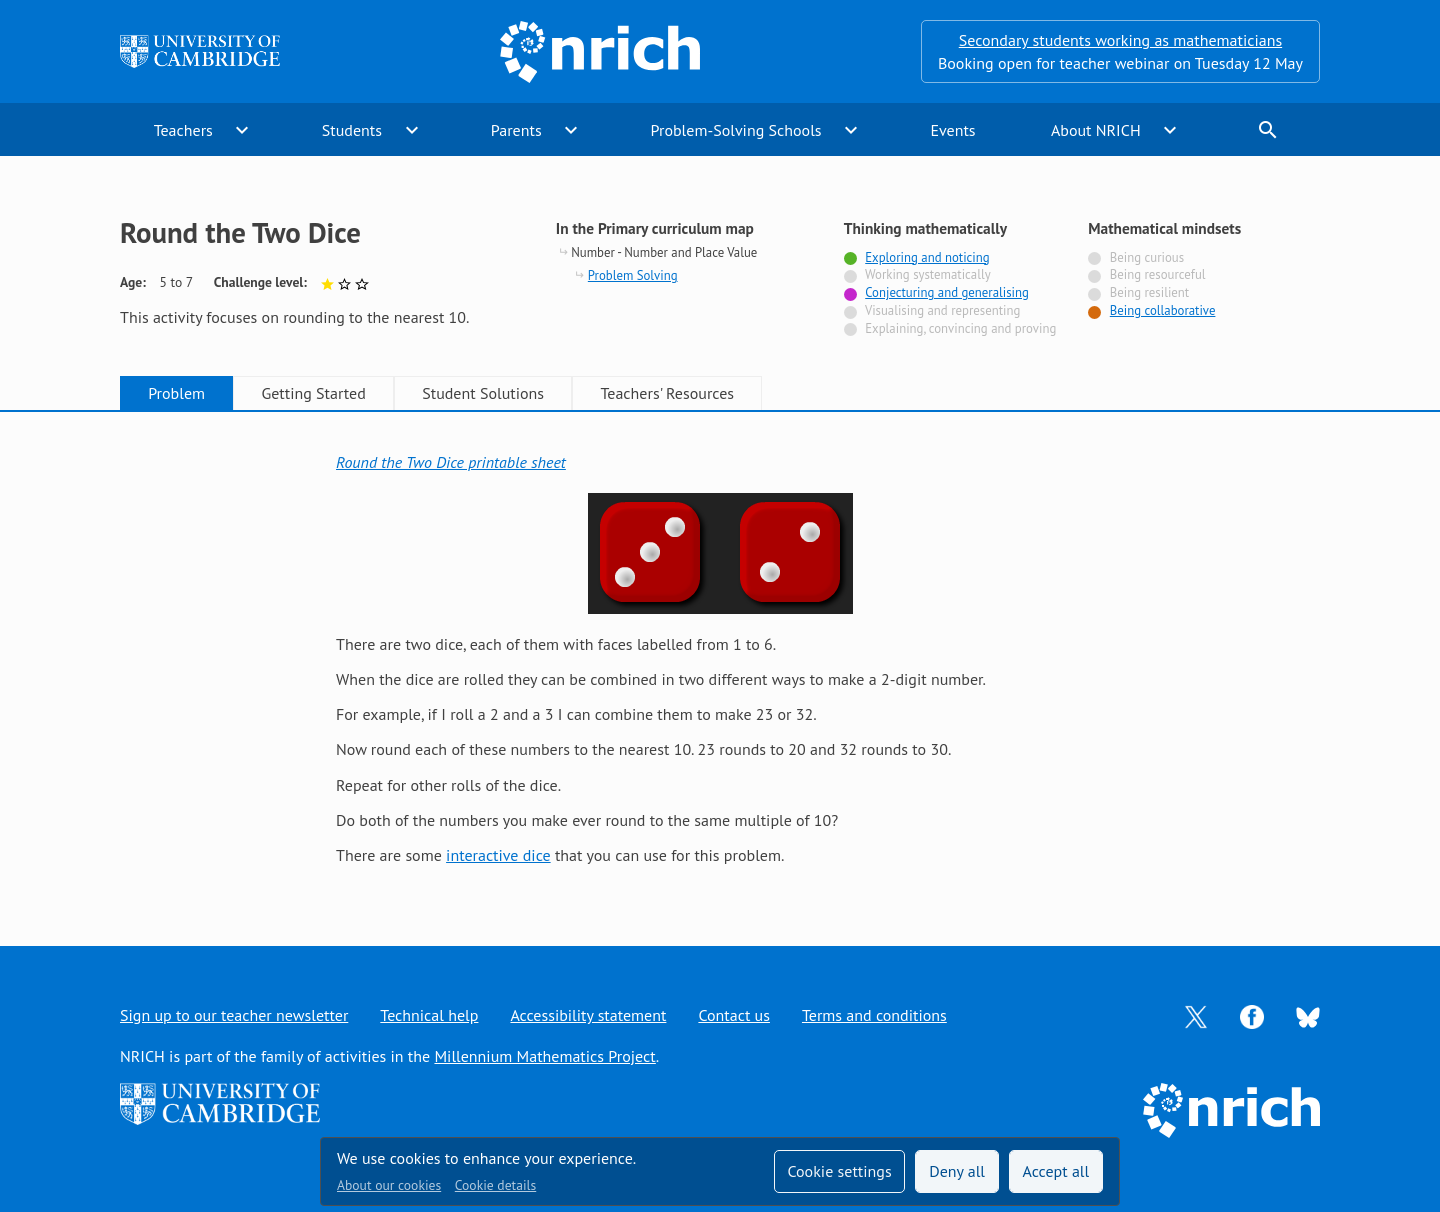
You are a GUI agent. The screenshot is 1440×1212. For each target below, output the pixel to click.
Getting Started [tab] (313, 393)
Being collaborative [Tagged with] (1163, 310)
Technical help (429, 1015)
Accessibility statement (588, 1015)
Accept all (1056, 1171)
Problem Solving (633, 275)
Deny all (957, 1171)
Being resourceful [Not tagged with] (1158, 274)
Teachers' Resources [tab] (667, 393)
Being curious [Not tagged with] (1147, 257)
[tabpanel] (720, 658)
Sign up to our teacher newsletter (234, 1015)
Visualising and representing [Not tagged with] (942, 310)
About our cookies (389, 1185)
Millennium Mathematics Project (544, 1056)
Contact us (734, 1015)
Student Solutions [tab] (483, 393)
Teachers (183, 130)
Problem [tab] (176, 393)
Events (952, 130)
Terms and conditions (874, 1015)
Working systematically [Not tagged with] (928, 274)
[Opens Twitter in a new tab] (1196, 1015)
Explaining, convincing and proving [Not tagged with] (960, 328)
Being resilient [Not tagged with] (1149, 292)
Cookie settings (839, 1171)
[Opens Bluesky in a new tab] (1308, 1016)
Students (352, 130)
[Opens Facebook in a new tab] (1252, 1015)
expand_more (242, 130)
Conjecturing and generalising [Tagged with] (947, 292)
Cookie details (495, 1185)
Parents (516, 130)
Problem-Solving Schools (736, 130)
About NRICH (1096, 130)
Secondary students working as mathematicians (1120, 40)
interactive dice (498, 855)
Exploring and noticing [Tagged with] (927, 257)
